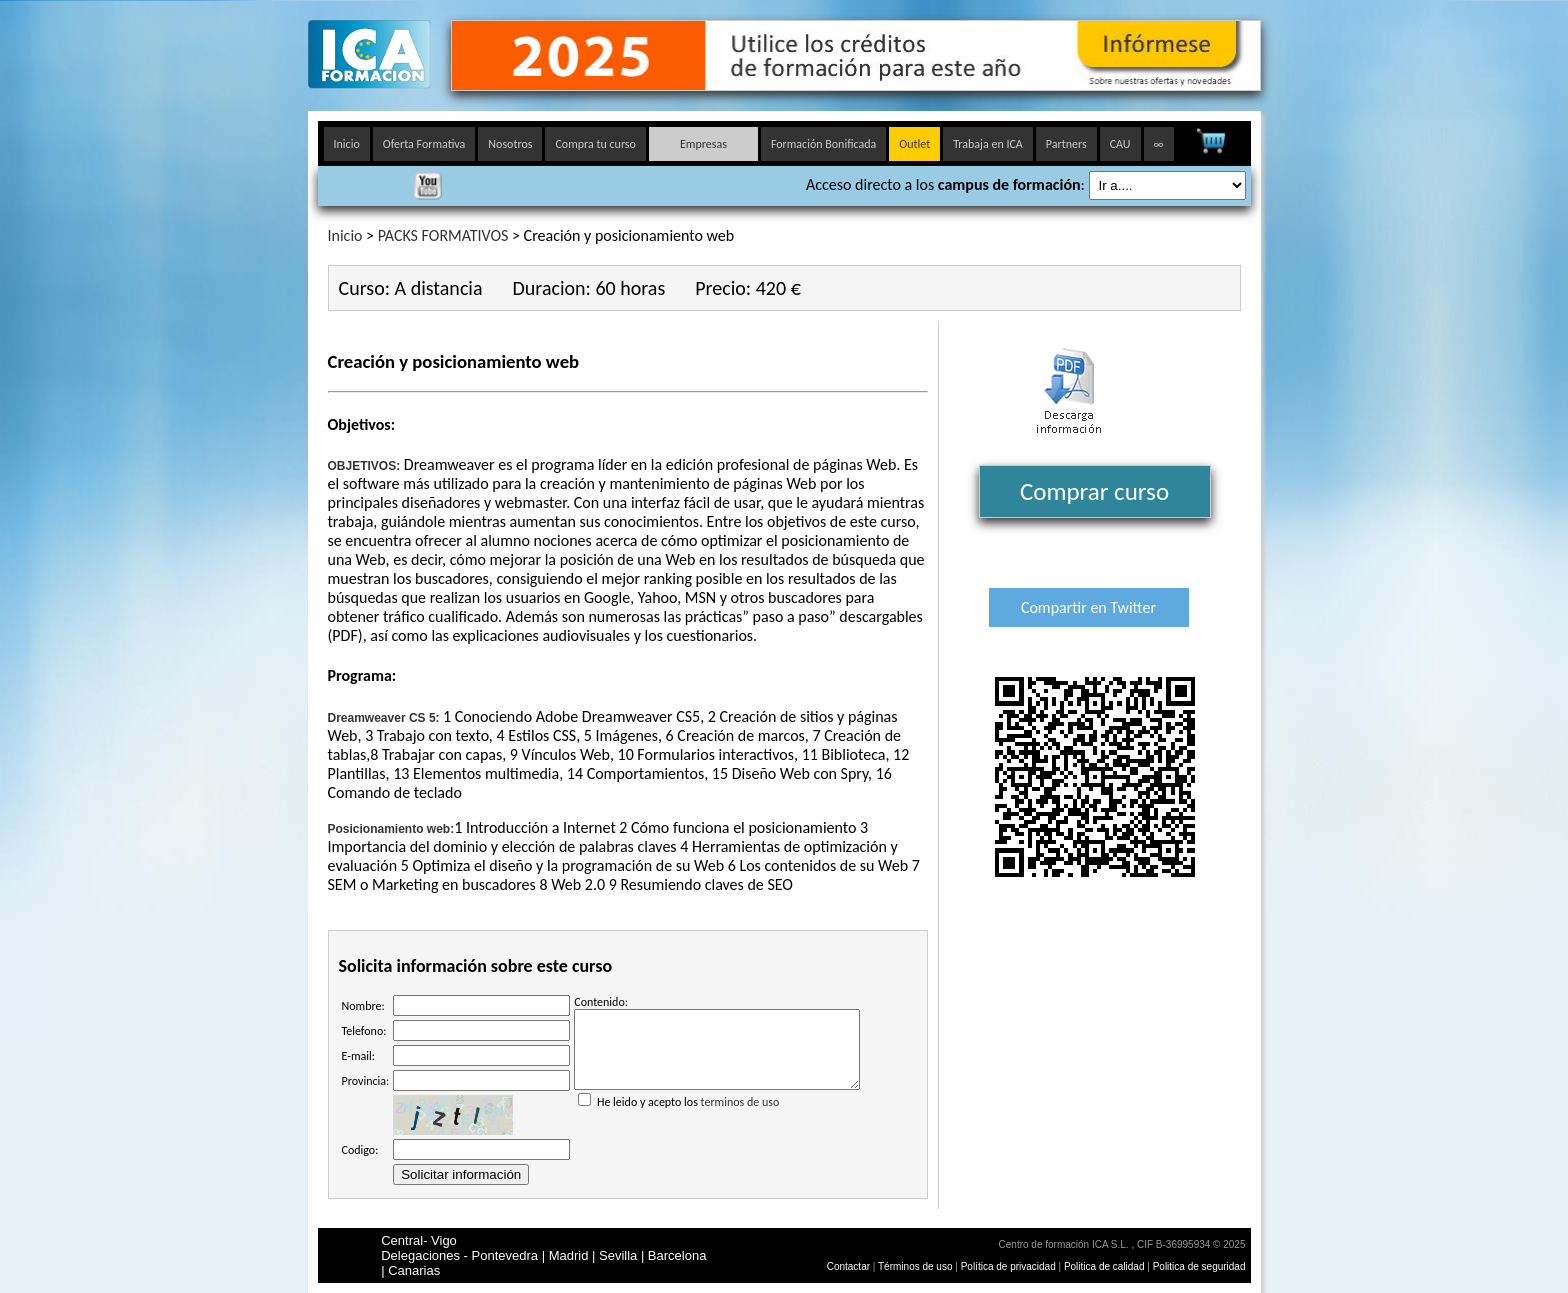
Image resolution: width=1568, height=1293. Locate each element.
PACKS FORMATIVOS (443, 235)
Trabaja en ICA (988, 144)
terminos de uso (740, 1117)
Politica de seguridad (1199, 1266)
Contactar (848, 1266)
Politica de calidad (1104, 1266)
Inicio (347, 144)
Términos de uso (915, 1266)
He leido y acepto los (717, 1109)
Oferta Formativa (424, 144)
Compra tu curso (595, 144)
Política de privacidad (1010, 1266)
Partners (1066, 144)
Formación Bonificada (823, 144)
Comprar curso (1094, 491)
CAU (1120, 144)
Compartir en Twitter (1088, 607)
